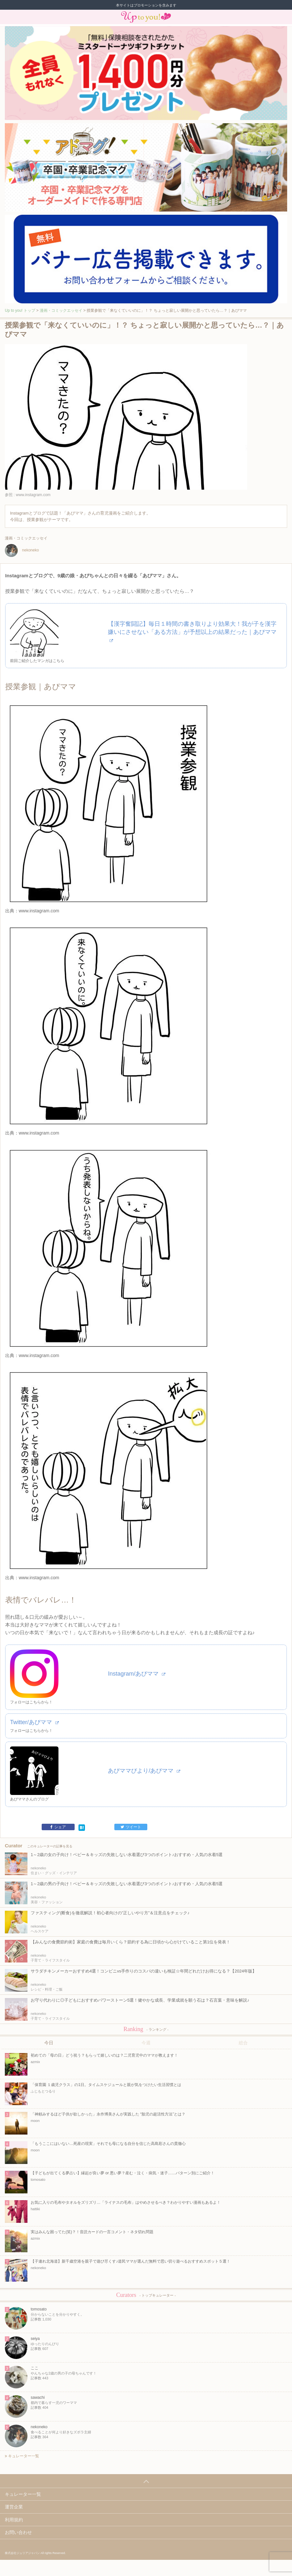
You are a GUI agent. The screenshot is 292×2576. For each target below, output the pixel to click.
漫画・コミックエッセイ (61, 310)
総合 (243, 2042)
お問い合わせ (18, 2532)
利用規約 (14, 2519)
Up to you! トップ (20, 310)
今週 (146, 2042)
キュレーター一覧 (22, 2456)
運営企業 (14, 2506)
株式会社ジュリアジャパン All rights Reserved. (35, 2553)
